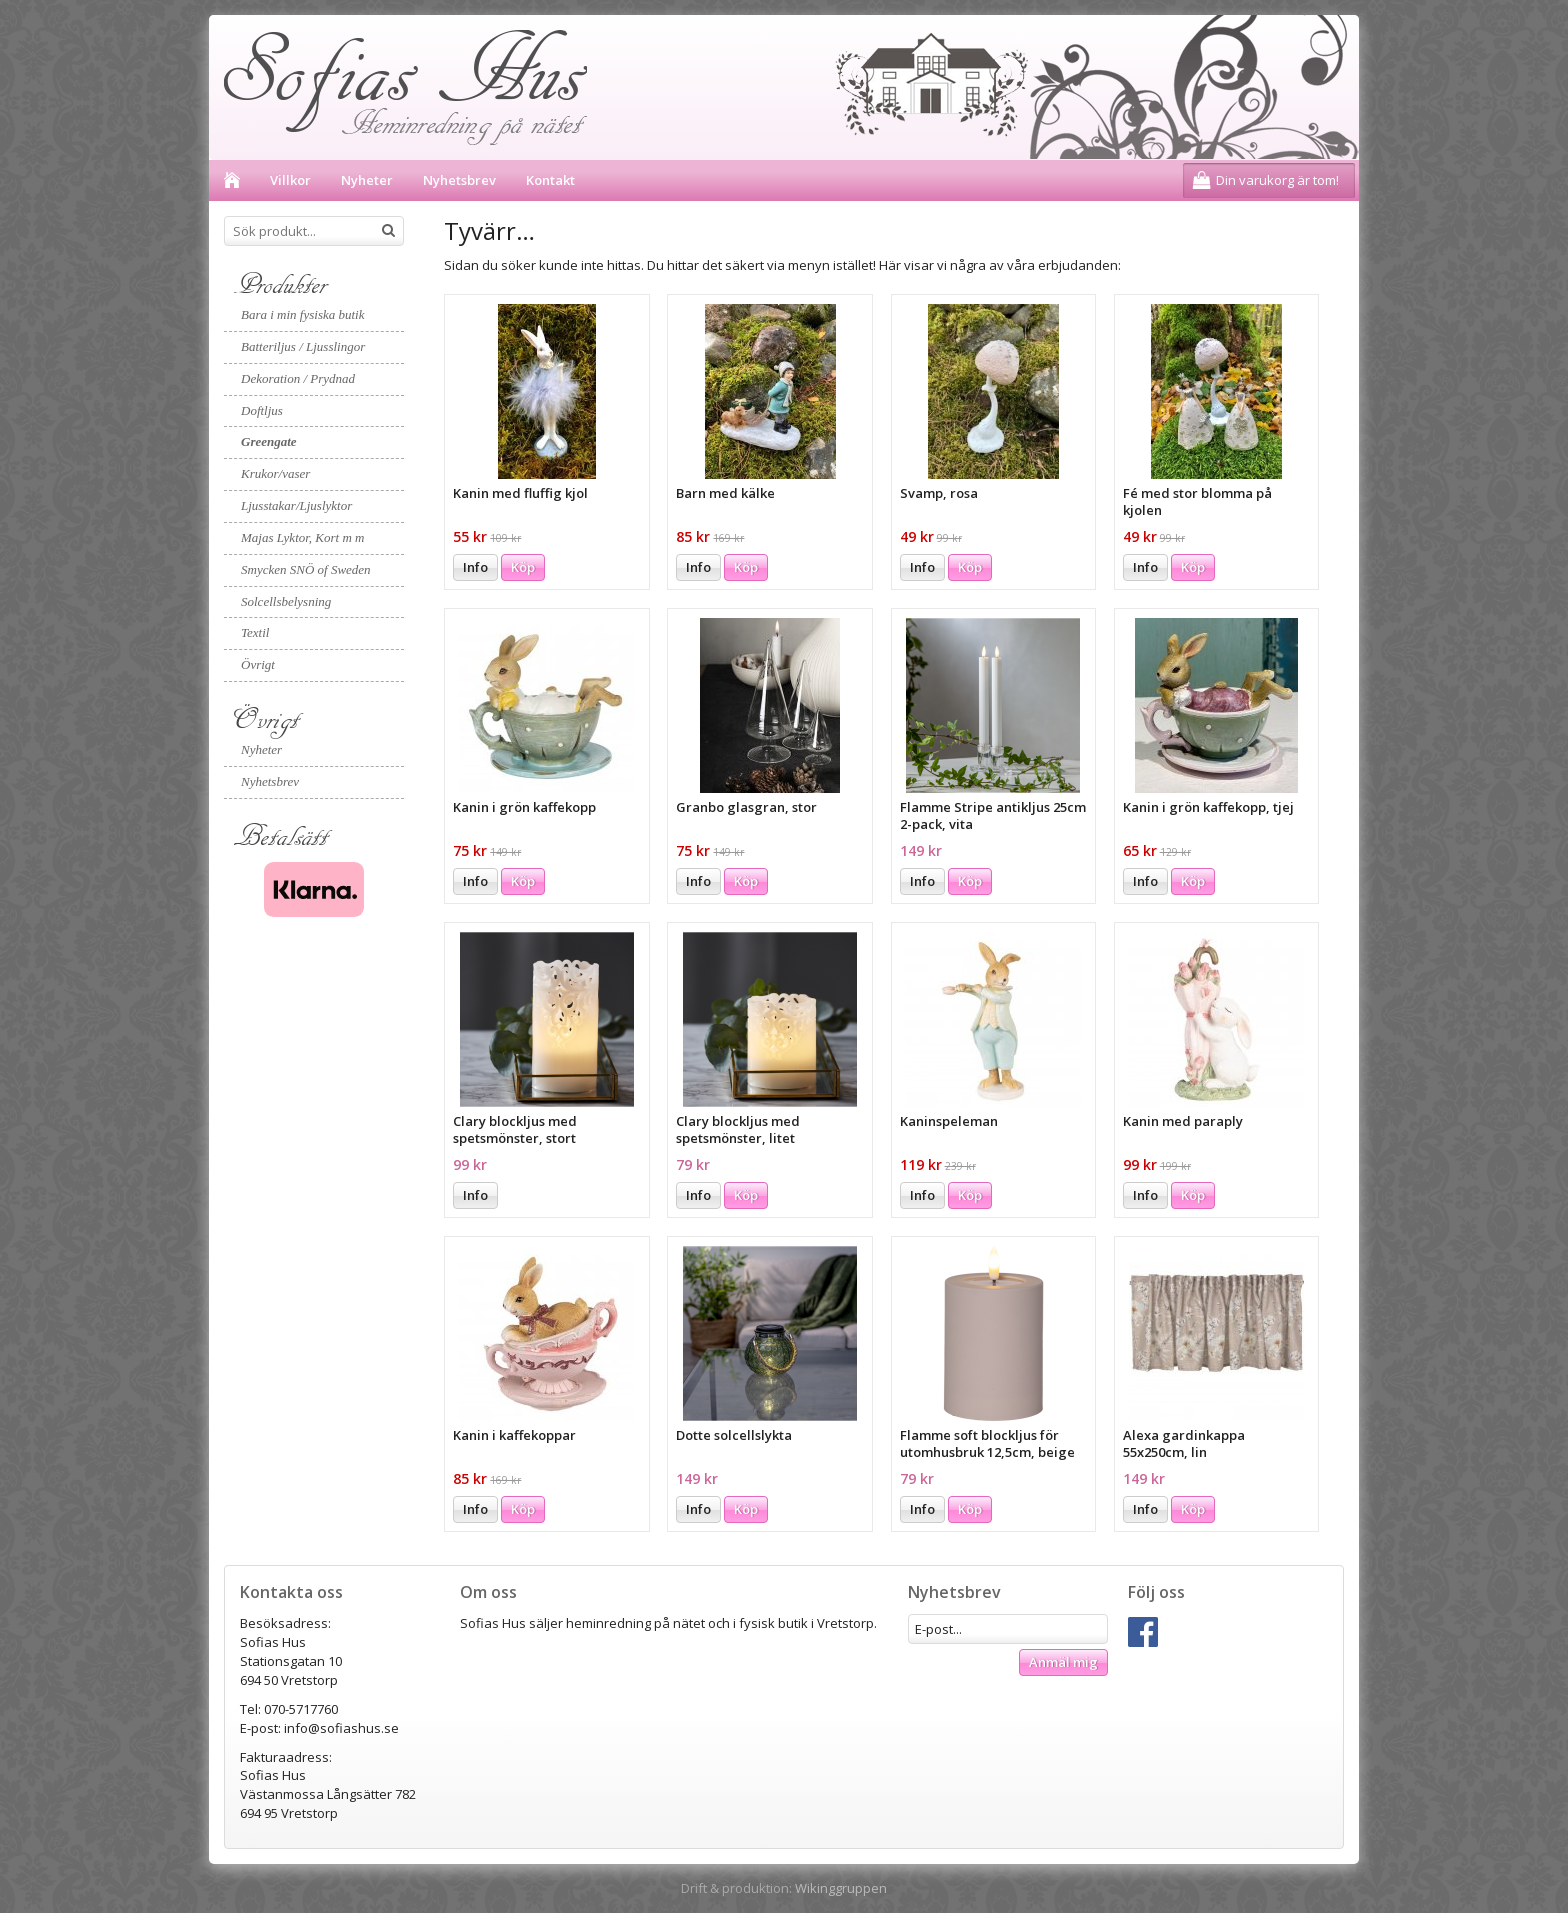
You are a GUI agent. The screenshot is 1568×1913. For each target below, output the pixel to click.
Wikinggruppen (841, 1888)
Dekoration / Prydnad (298, 378)
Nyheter (367, 180)
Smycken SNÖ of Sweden (306, 569)
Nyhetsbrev (459, 180)
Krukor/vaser (275, 473)
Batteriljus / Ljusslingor (303, 346)
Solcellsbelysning (286, 601)
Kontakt (550, 180)
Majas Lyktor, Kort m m (302, 537)
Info (475, 567)
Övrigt (258, 664)
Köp (523, 567)
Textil (255, 632)
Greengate (269, 441)
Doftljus (262, 410)
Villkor (290, 180)
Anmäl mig (1063, 1662)
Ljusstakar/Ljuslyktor (296, 505)
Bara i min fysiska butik (303, 314)
